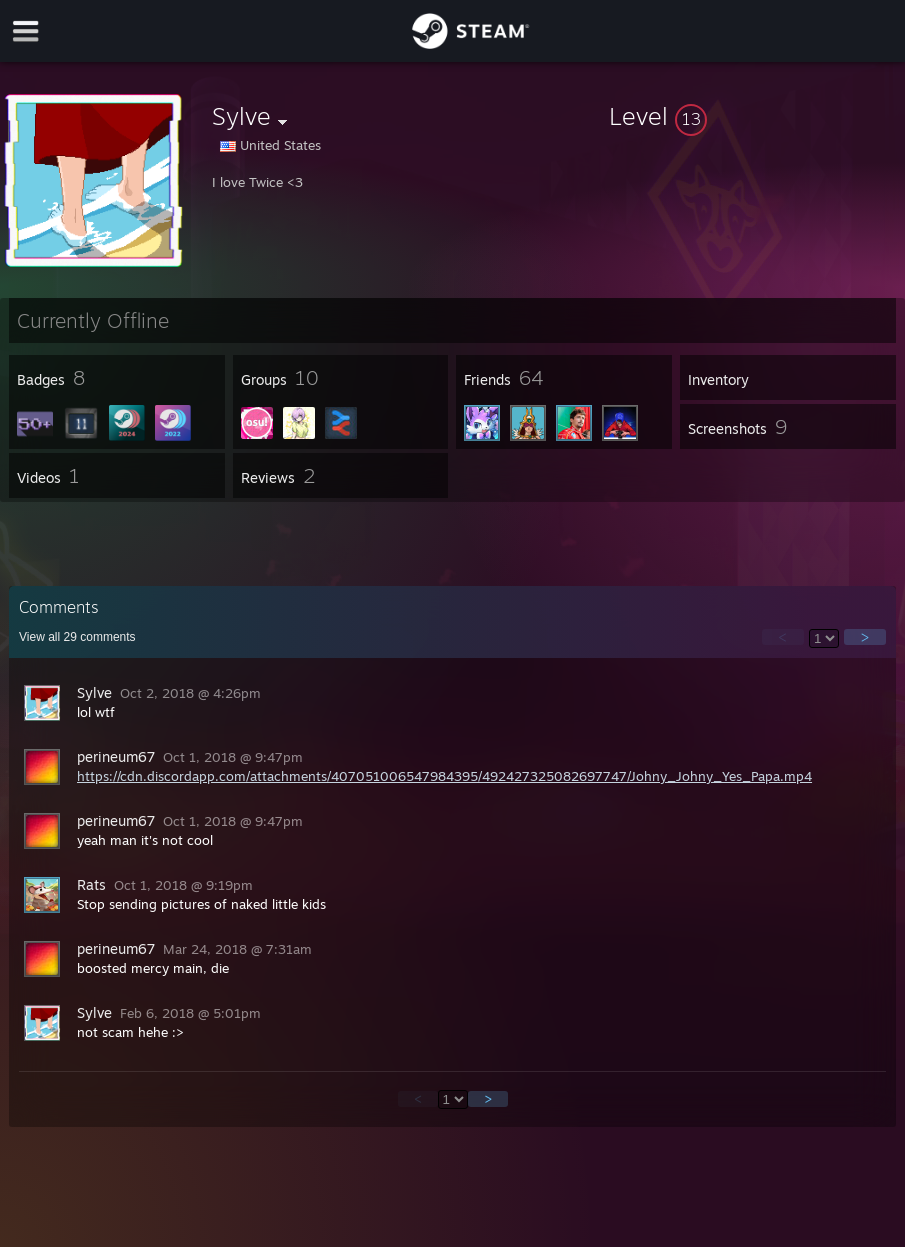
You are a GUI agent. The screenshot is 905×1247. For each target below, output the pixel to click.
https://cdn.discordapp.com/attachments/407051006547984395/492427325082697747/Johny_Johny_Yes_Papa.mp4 (444, 776)
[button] (753, 116)
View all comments (77, 637)
